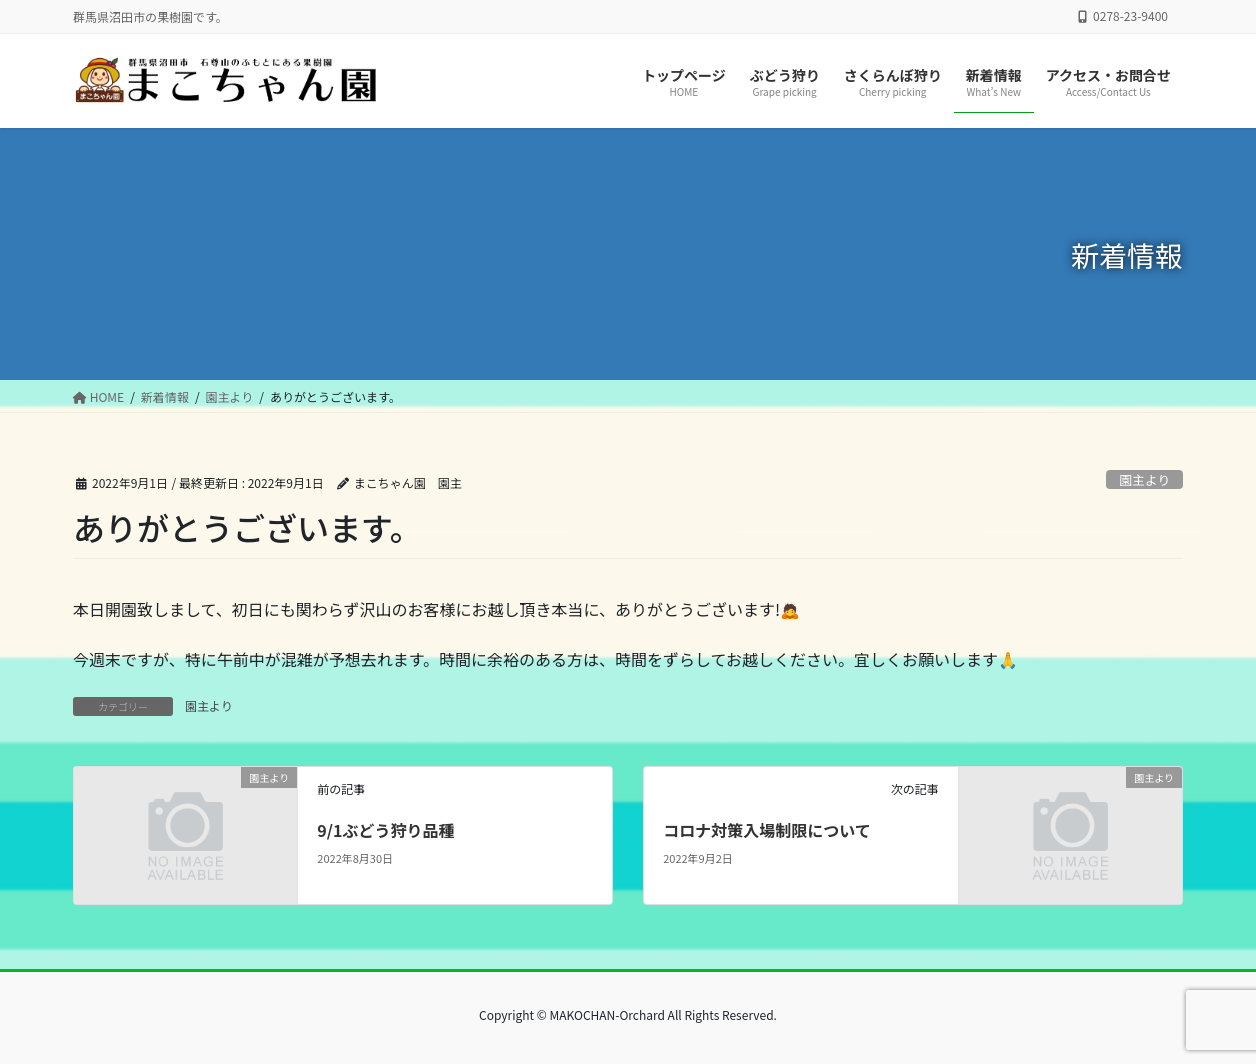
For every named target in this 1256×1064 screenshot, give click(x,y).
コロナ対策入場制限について (767, 830)
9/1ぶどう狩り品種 (385, 830)
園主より (1144, 479)
